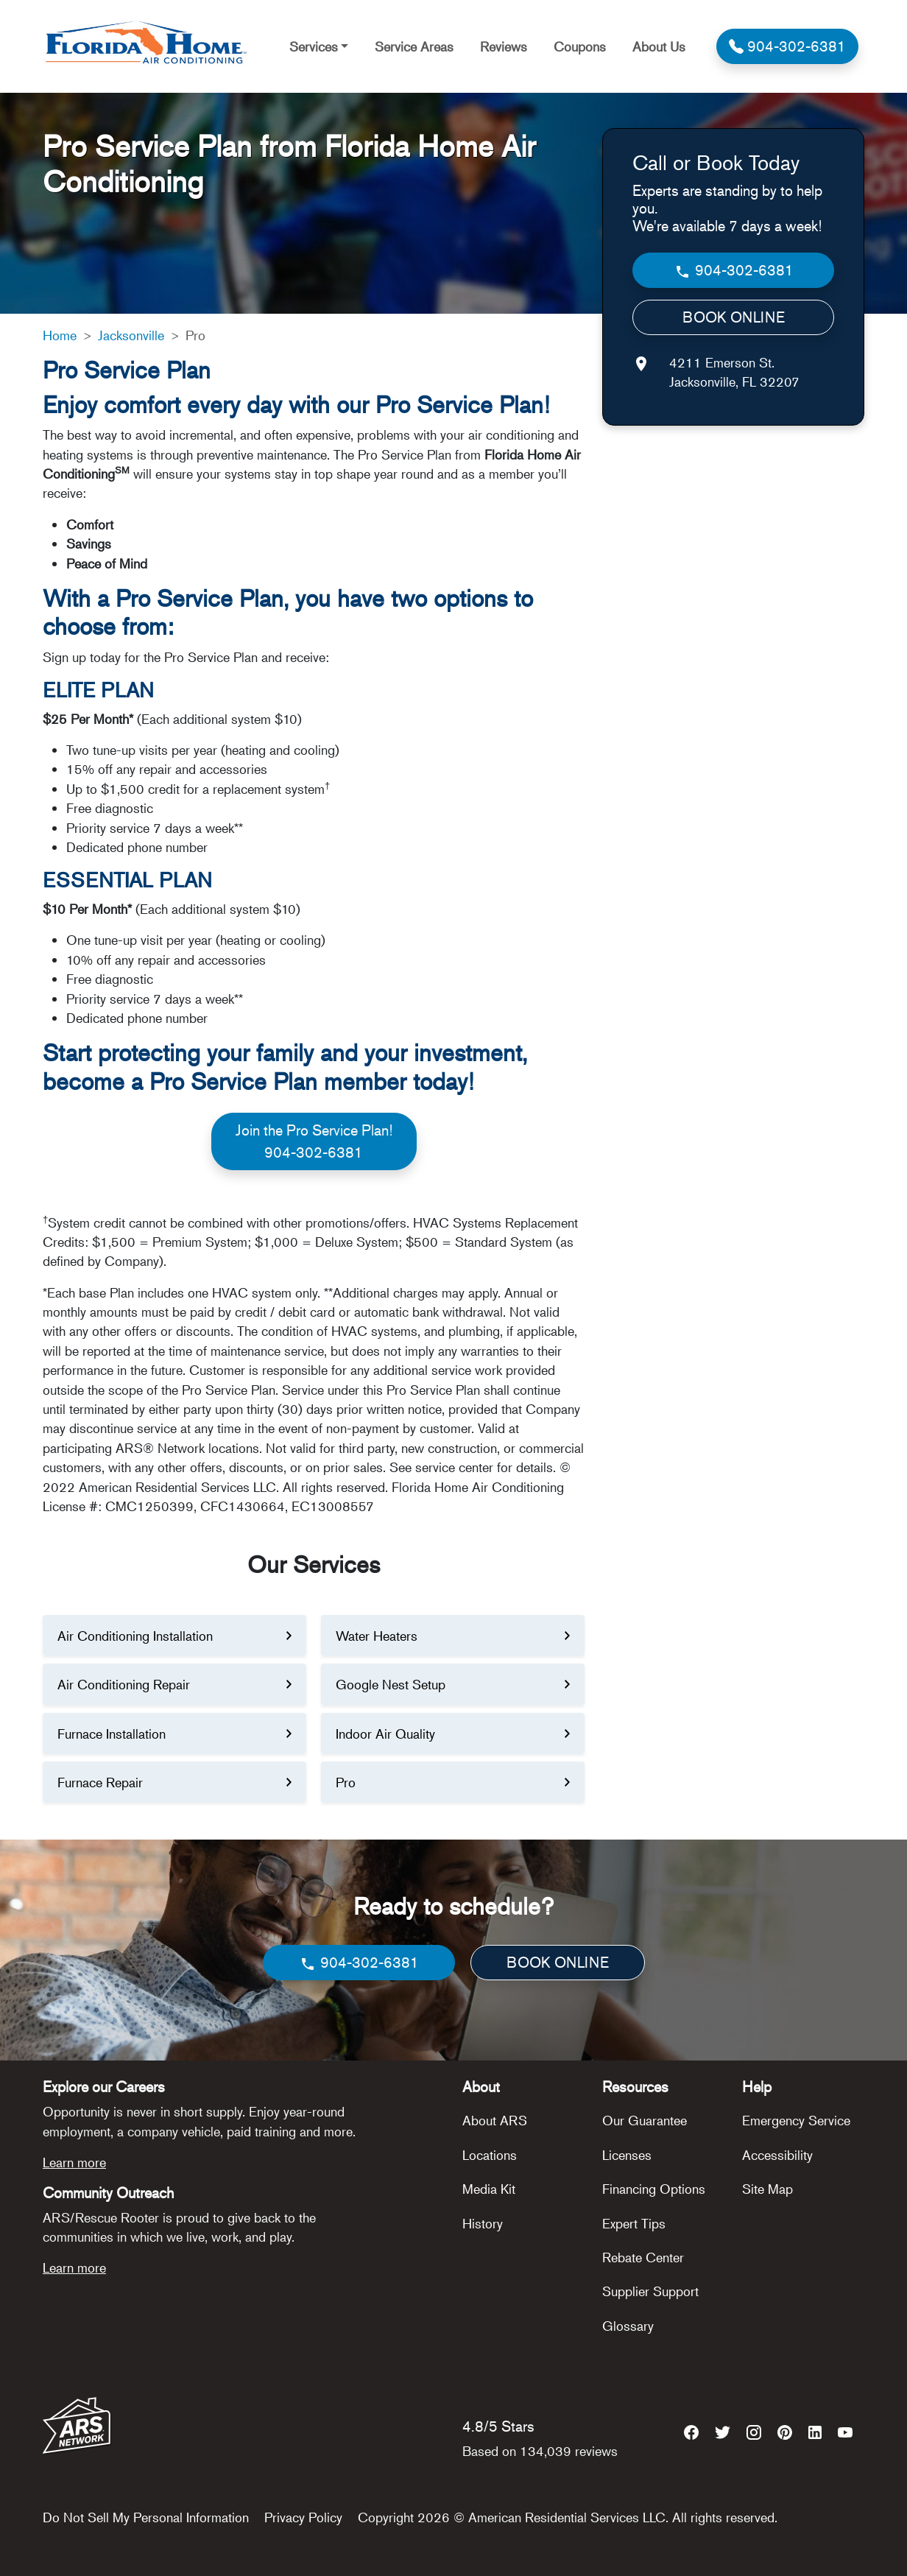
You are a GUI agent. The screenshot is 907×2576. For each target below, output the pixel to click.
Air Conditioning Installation (135, 1635)
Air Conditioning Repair (123, 1684)
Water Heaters (376, 1635)
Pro (346, 1782)
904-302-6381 (734, 271)
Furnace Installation (111, 1733)
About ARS (494, 2120)
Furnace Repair (100, 1782)
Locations (489, 2155)
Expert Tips (634, 2223)
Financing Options (653, 2189)
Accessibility (777, 2155)
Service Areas (414, 46)
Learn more (74, 2162)
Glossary (628, 2326)
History (482, 2223)
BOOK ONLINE (733, 317)
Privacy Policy (303, 2517)
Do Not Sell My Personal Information (146, 2517)
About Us (658, 46)
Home (60, 335)
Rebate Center (643, 2257)
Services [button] (313, 46)
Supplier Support (650, 2291)
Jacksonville (131, 335)
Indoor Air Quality (385, 1733)
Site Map (767, 2189)
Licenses (627, 2155)
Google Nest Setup (390, 1684)
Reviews (503, 46)
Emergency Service (796, 2120)
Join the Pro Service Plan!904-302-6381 (314, 1141)
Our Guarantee (644, 2120)
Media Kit (488, 2189)
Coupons (580, 46)
